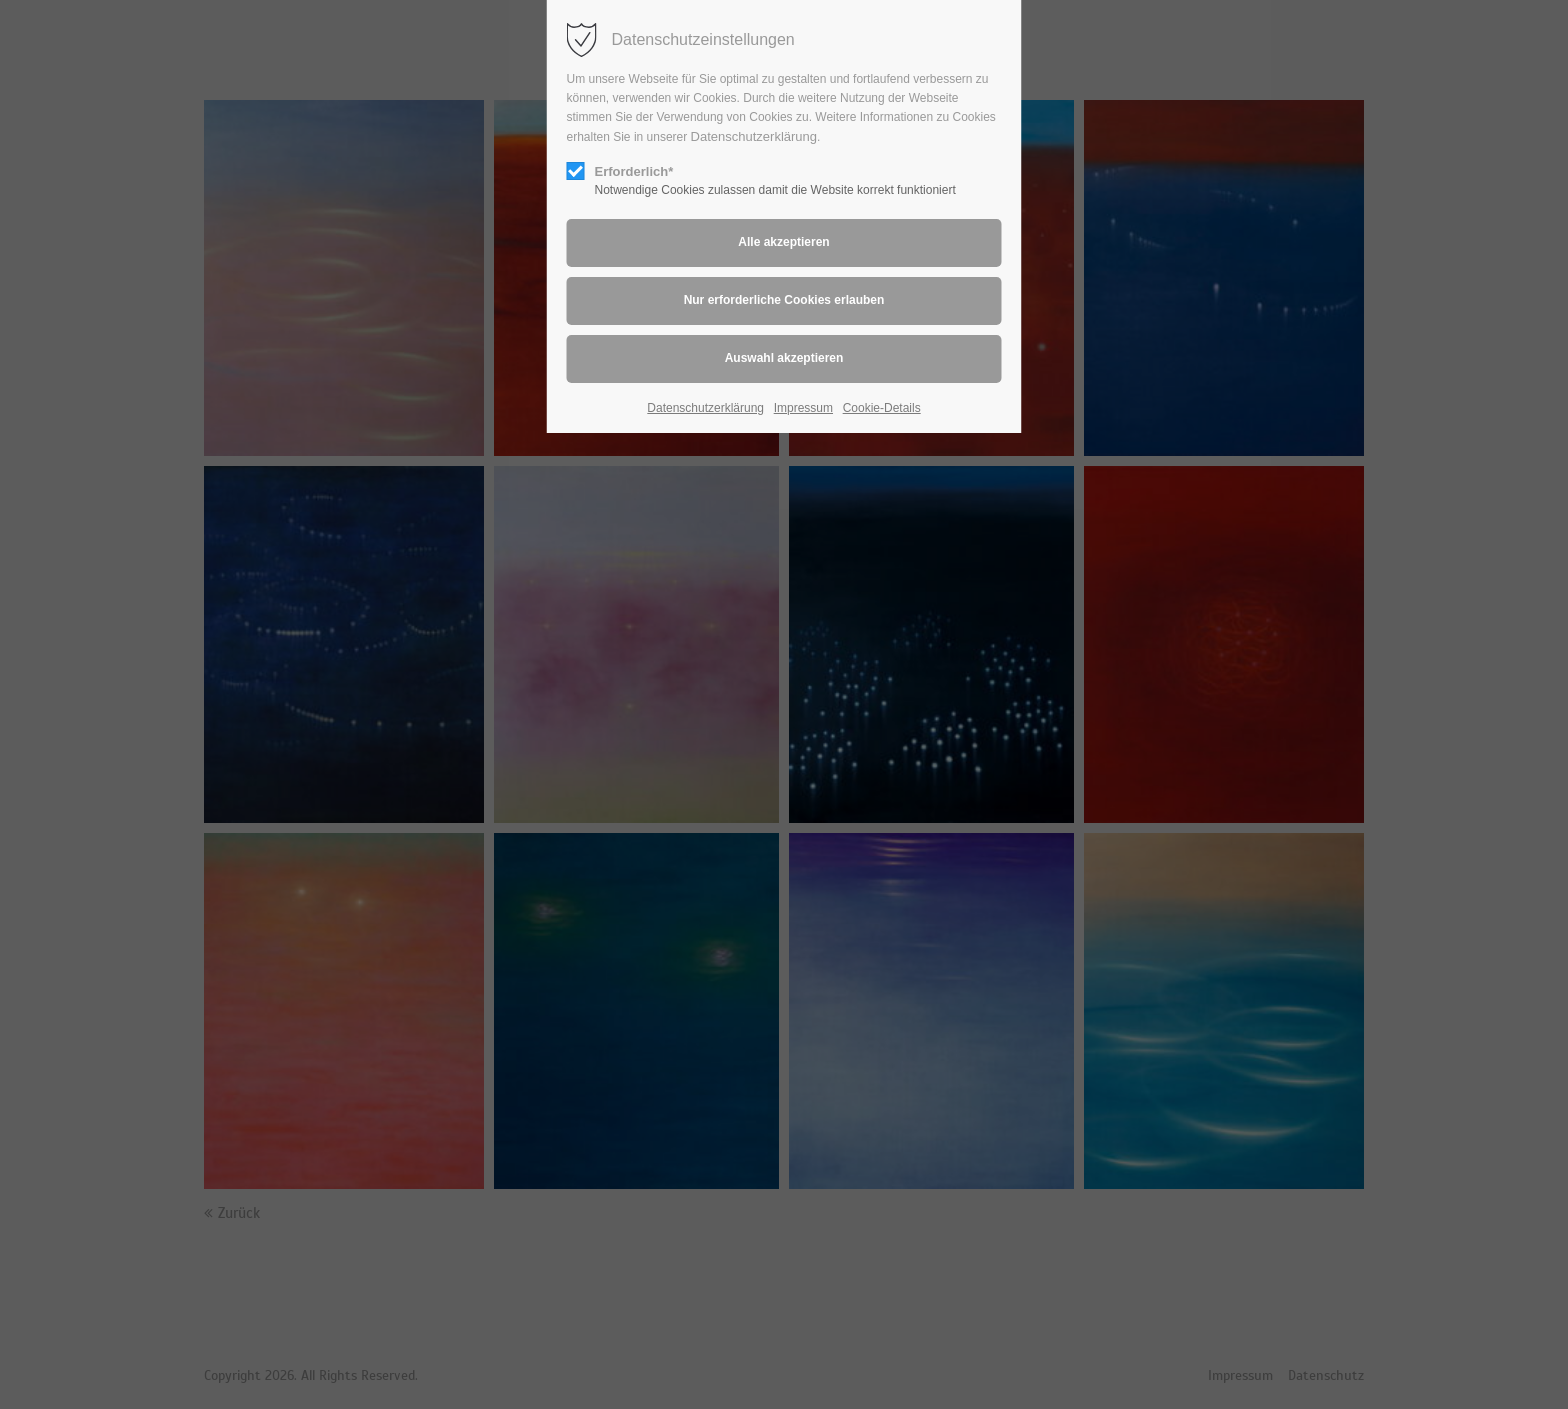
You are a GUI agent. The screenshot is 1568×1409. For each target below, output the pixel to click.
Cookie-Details (882, 408)
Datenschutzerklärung (754, 136)
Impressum (803, 408)
